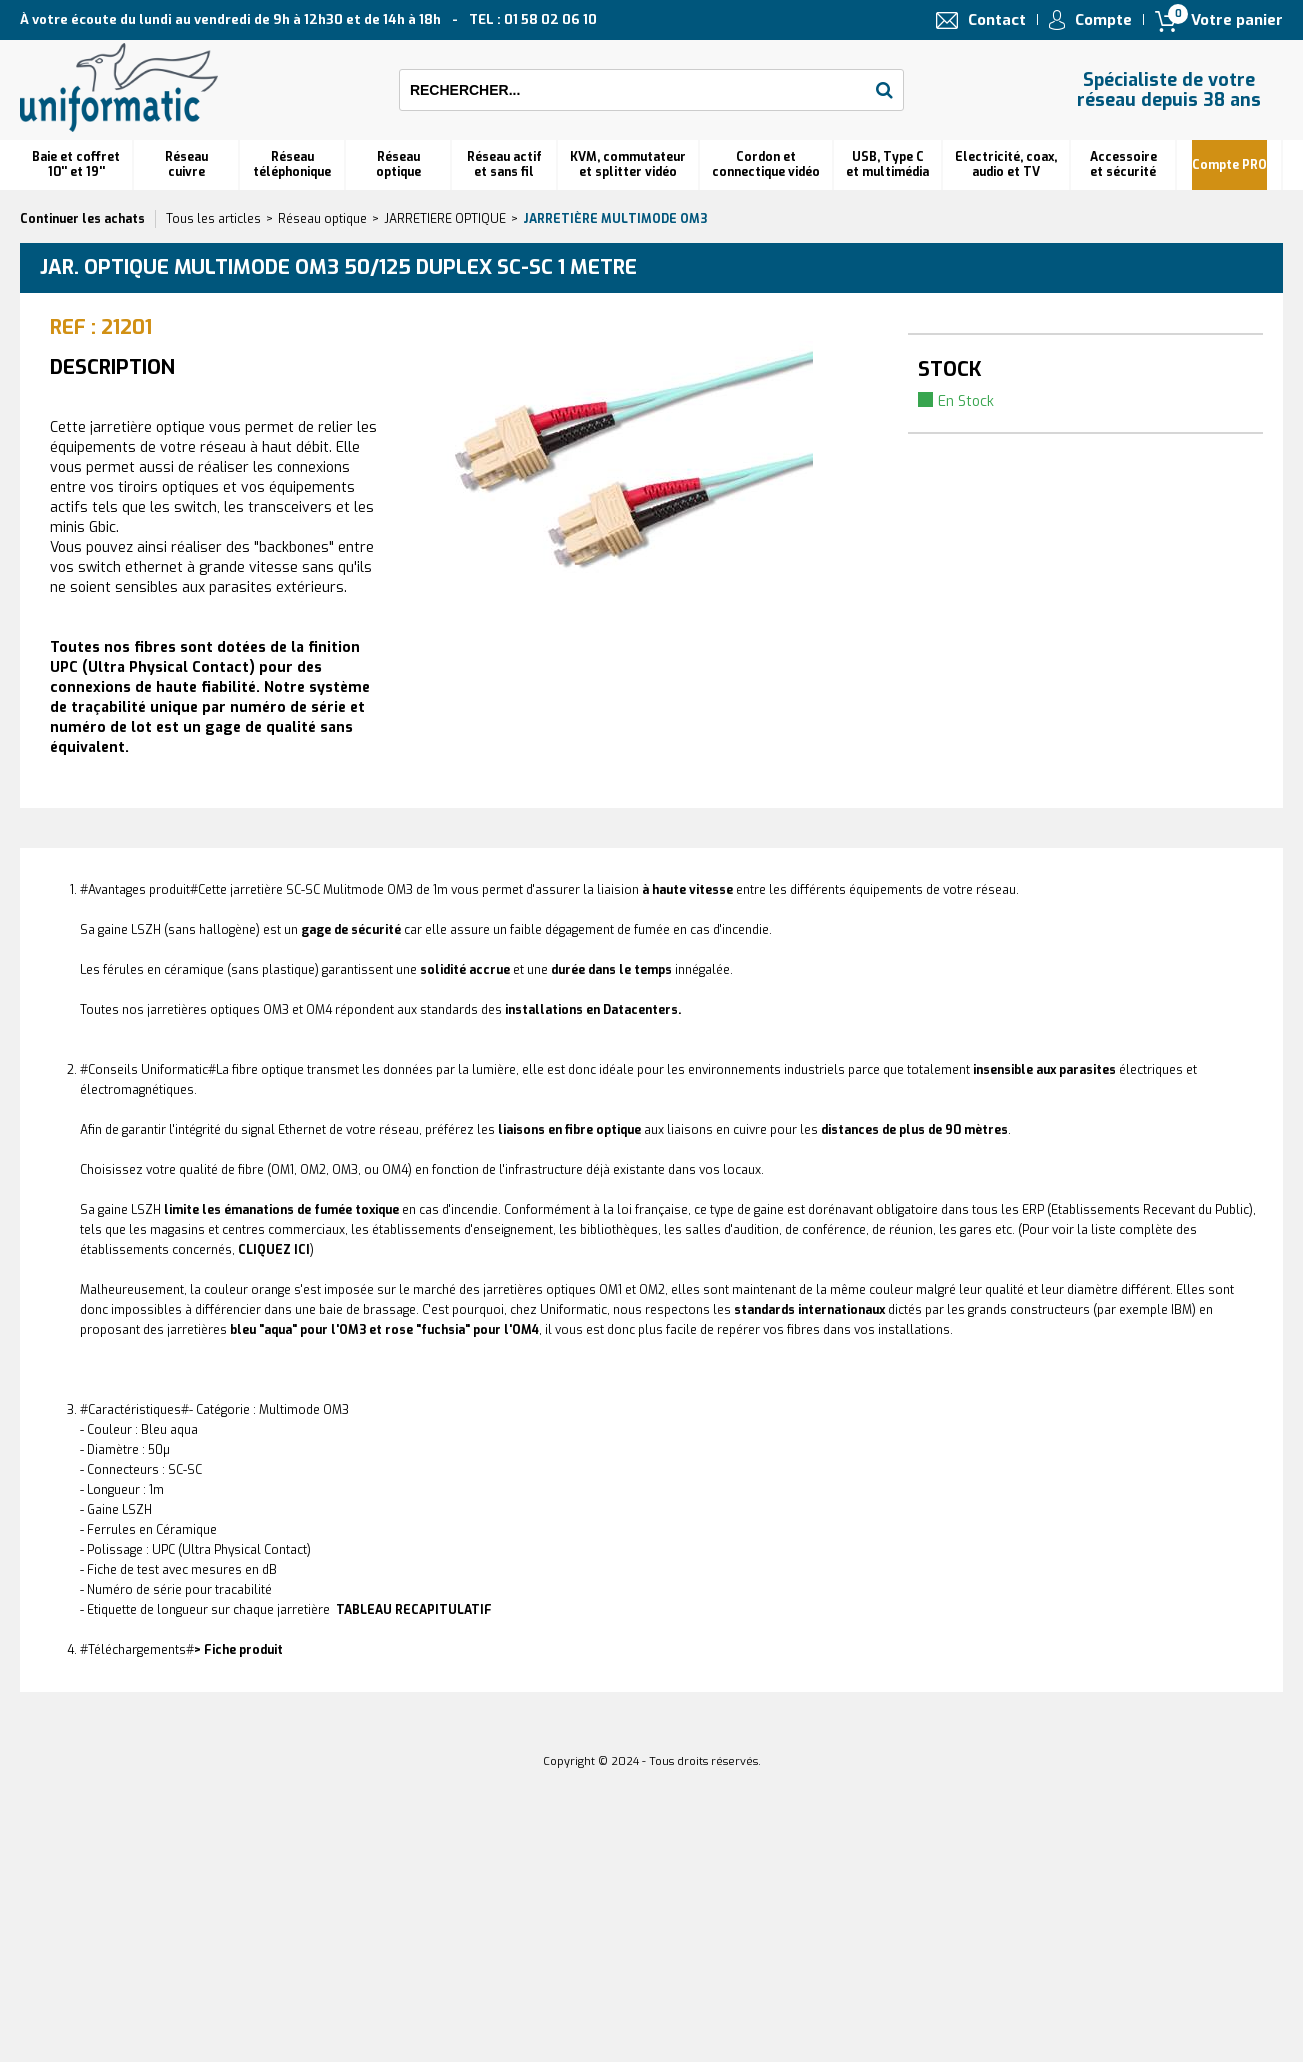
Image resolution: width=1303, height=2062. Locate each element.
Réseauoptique (398, 164)
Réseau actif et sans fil (504, 164)
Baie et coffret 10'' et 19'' (76, 164)
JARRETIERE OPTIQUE (445, 219)
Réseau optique (322, 219)
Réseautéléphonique (292, 164)
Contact (997, 20)
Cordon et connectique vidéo (766, 164)
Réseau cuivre (186, 164)
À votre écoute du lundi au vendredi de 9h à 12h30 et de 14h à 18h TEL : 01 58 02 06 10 (308, 19)
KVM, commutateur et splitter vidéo (628, 164)
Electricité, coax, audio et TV (1006, 164)
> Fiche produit (238, 1650)
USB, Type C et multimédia (887, 164)
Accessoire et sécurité (1123, 164)
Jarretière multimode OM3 (615, 219)
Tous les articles (213, 219)
